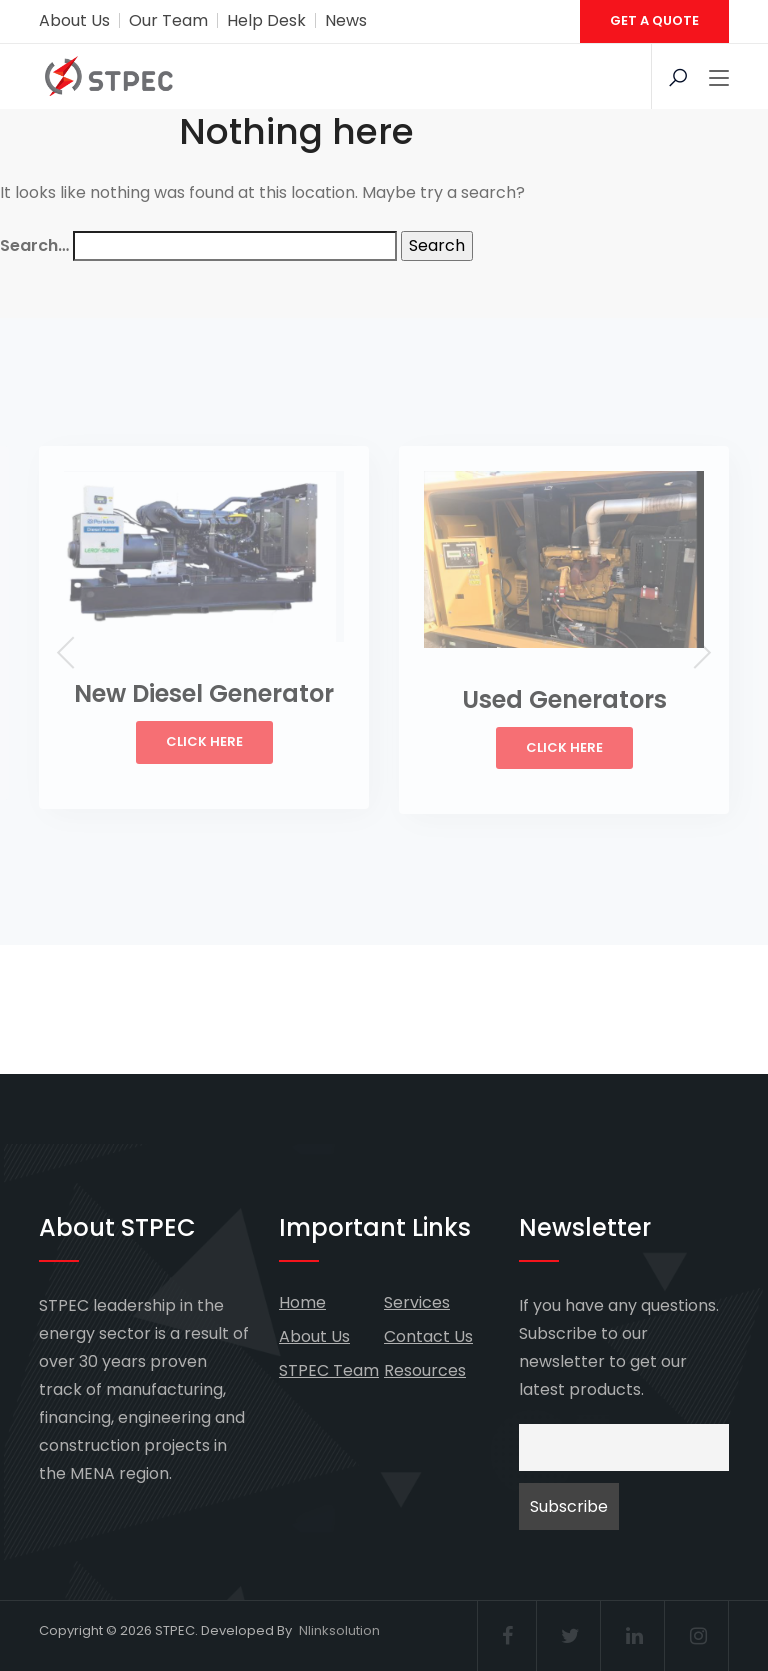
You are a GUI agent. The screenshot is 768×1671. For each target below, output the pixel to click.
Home (302, 1302)
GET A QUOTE (654, 20)
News (346, 20)
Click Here (204, 741)
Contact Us (428, 1336)
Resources (425, 1370)
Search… (34, 245)
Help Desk (266, 20)
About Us (74, 20)
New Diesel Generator (204, 693)
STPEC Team (329, 1370)
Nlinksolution (339, 1630)
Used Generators (564, 699)
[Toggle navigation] (719, 79)
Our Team (168, 20)
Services (417, 1302)
